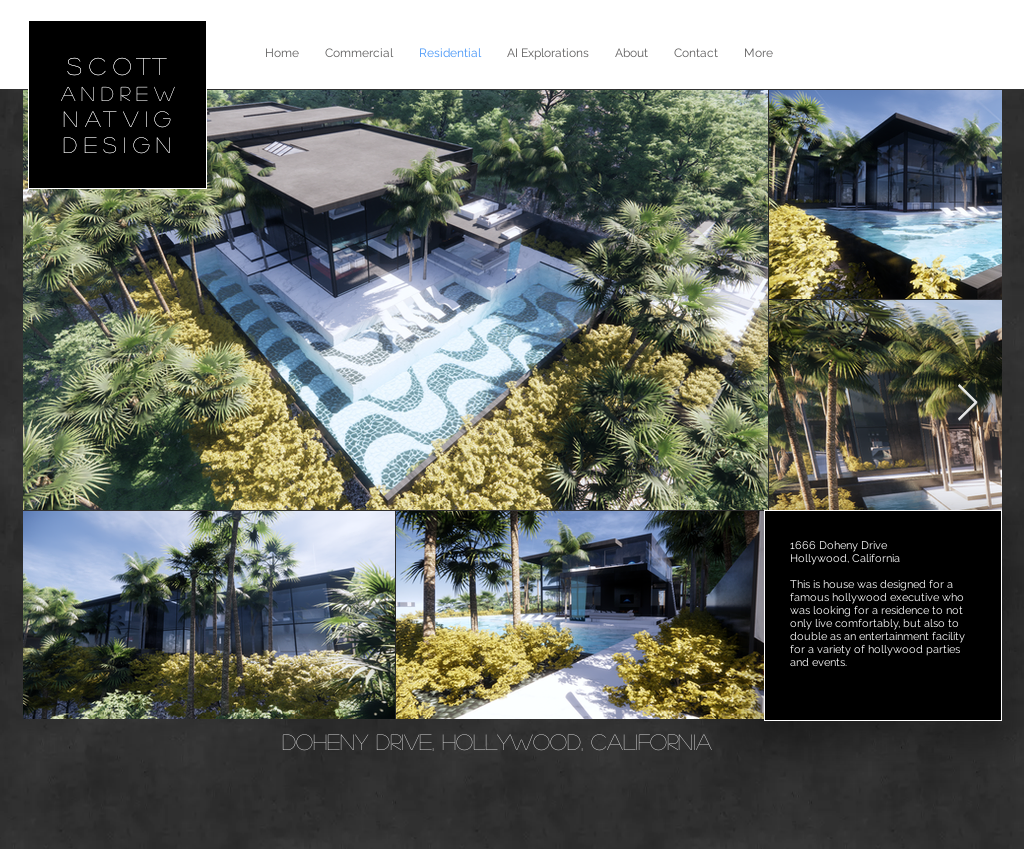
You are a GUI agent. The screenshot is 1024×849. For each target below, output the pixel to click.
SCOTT (121, 65)
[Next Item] (967, 403)
